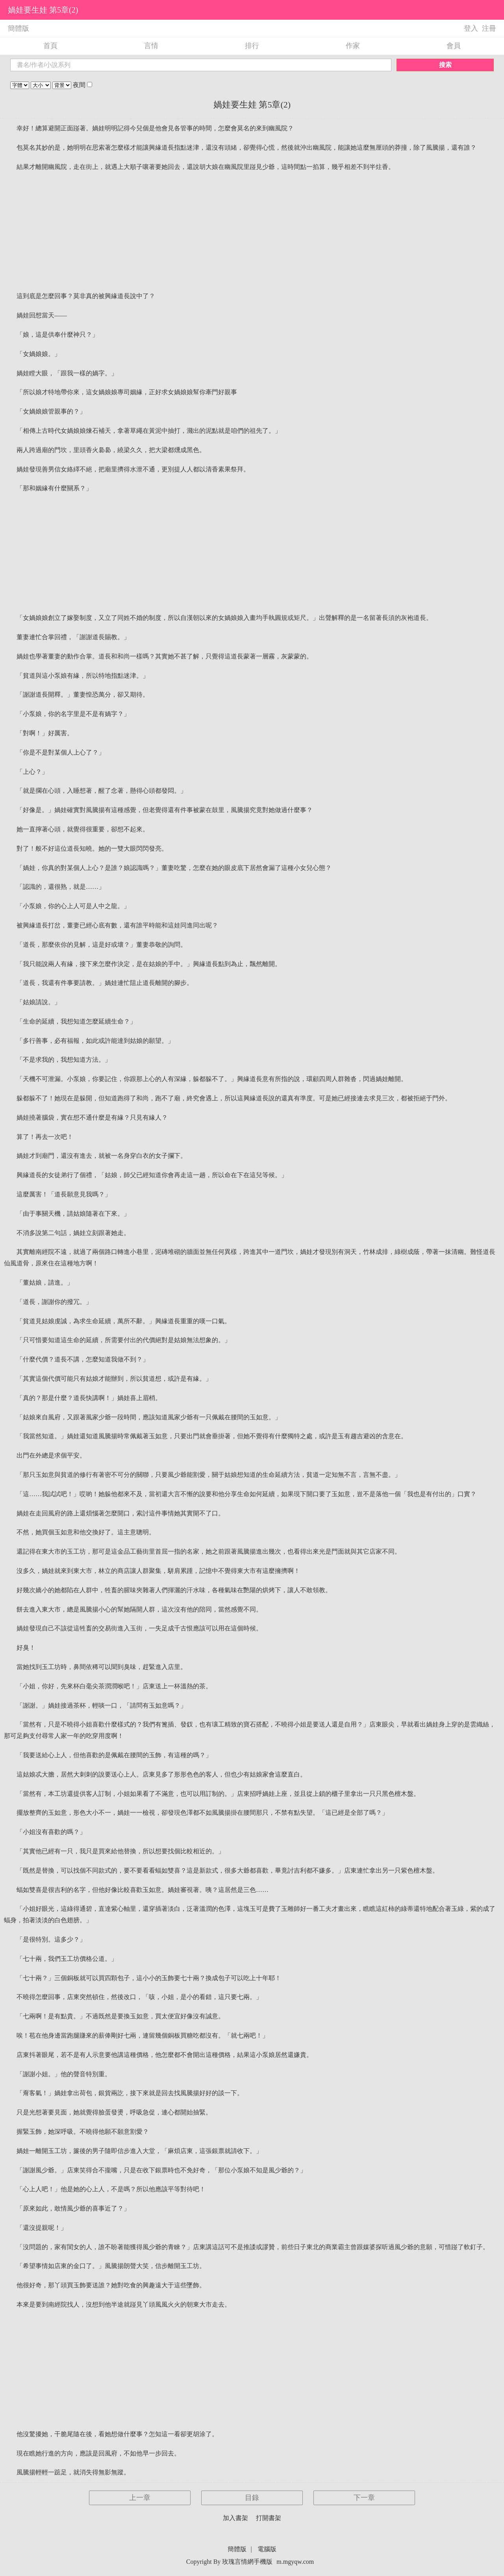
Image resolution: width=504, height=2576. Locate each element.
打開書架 (268, 2518)
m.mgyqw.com (295, 2561)
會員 (454, 46)
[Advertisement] (252, 231)
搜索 (445, 64)
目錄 (252, 2498)
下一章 (364, 2498)
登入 (471, 28)
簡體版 (18, 28)
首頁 (50, 46)
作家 (353, 46)
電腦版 (267, 2549)
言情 (151, 46)
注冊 (489, 28)
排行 (252, 46)
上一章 (139, 2498)
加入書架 (235, 2518)
